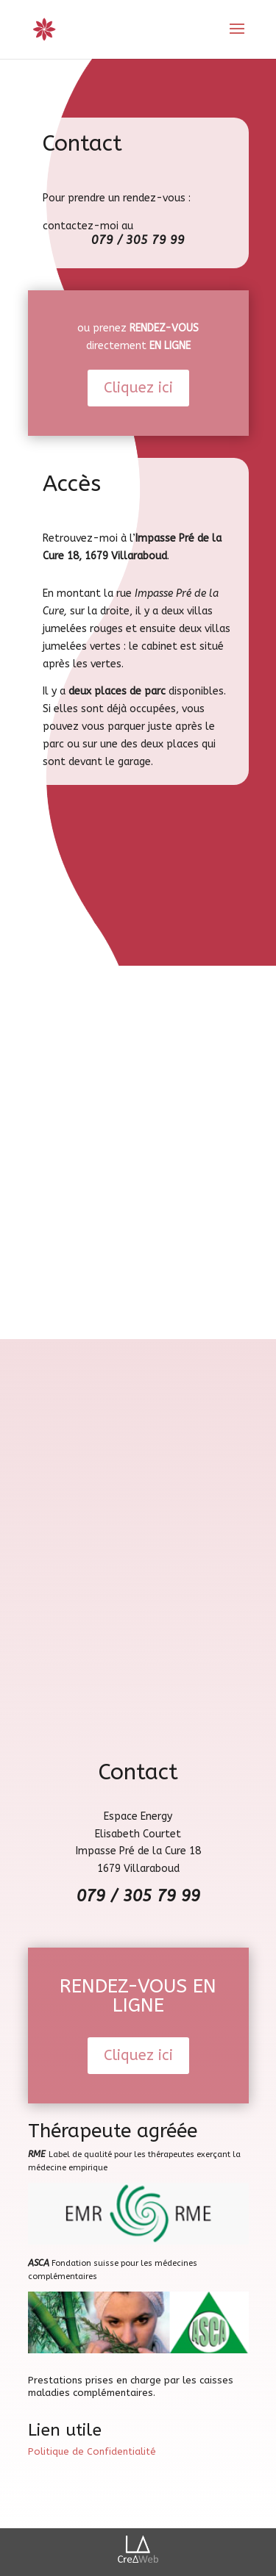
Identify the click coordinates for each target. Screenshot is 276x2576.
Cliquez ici (138, 387)
